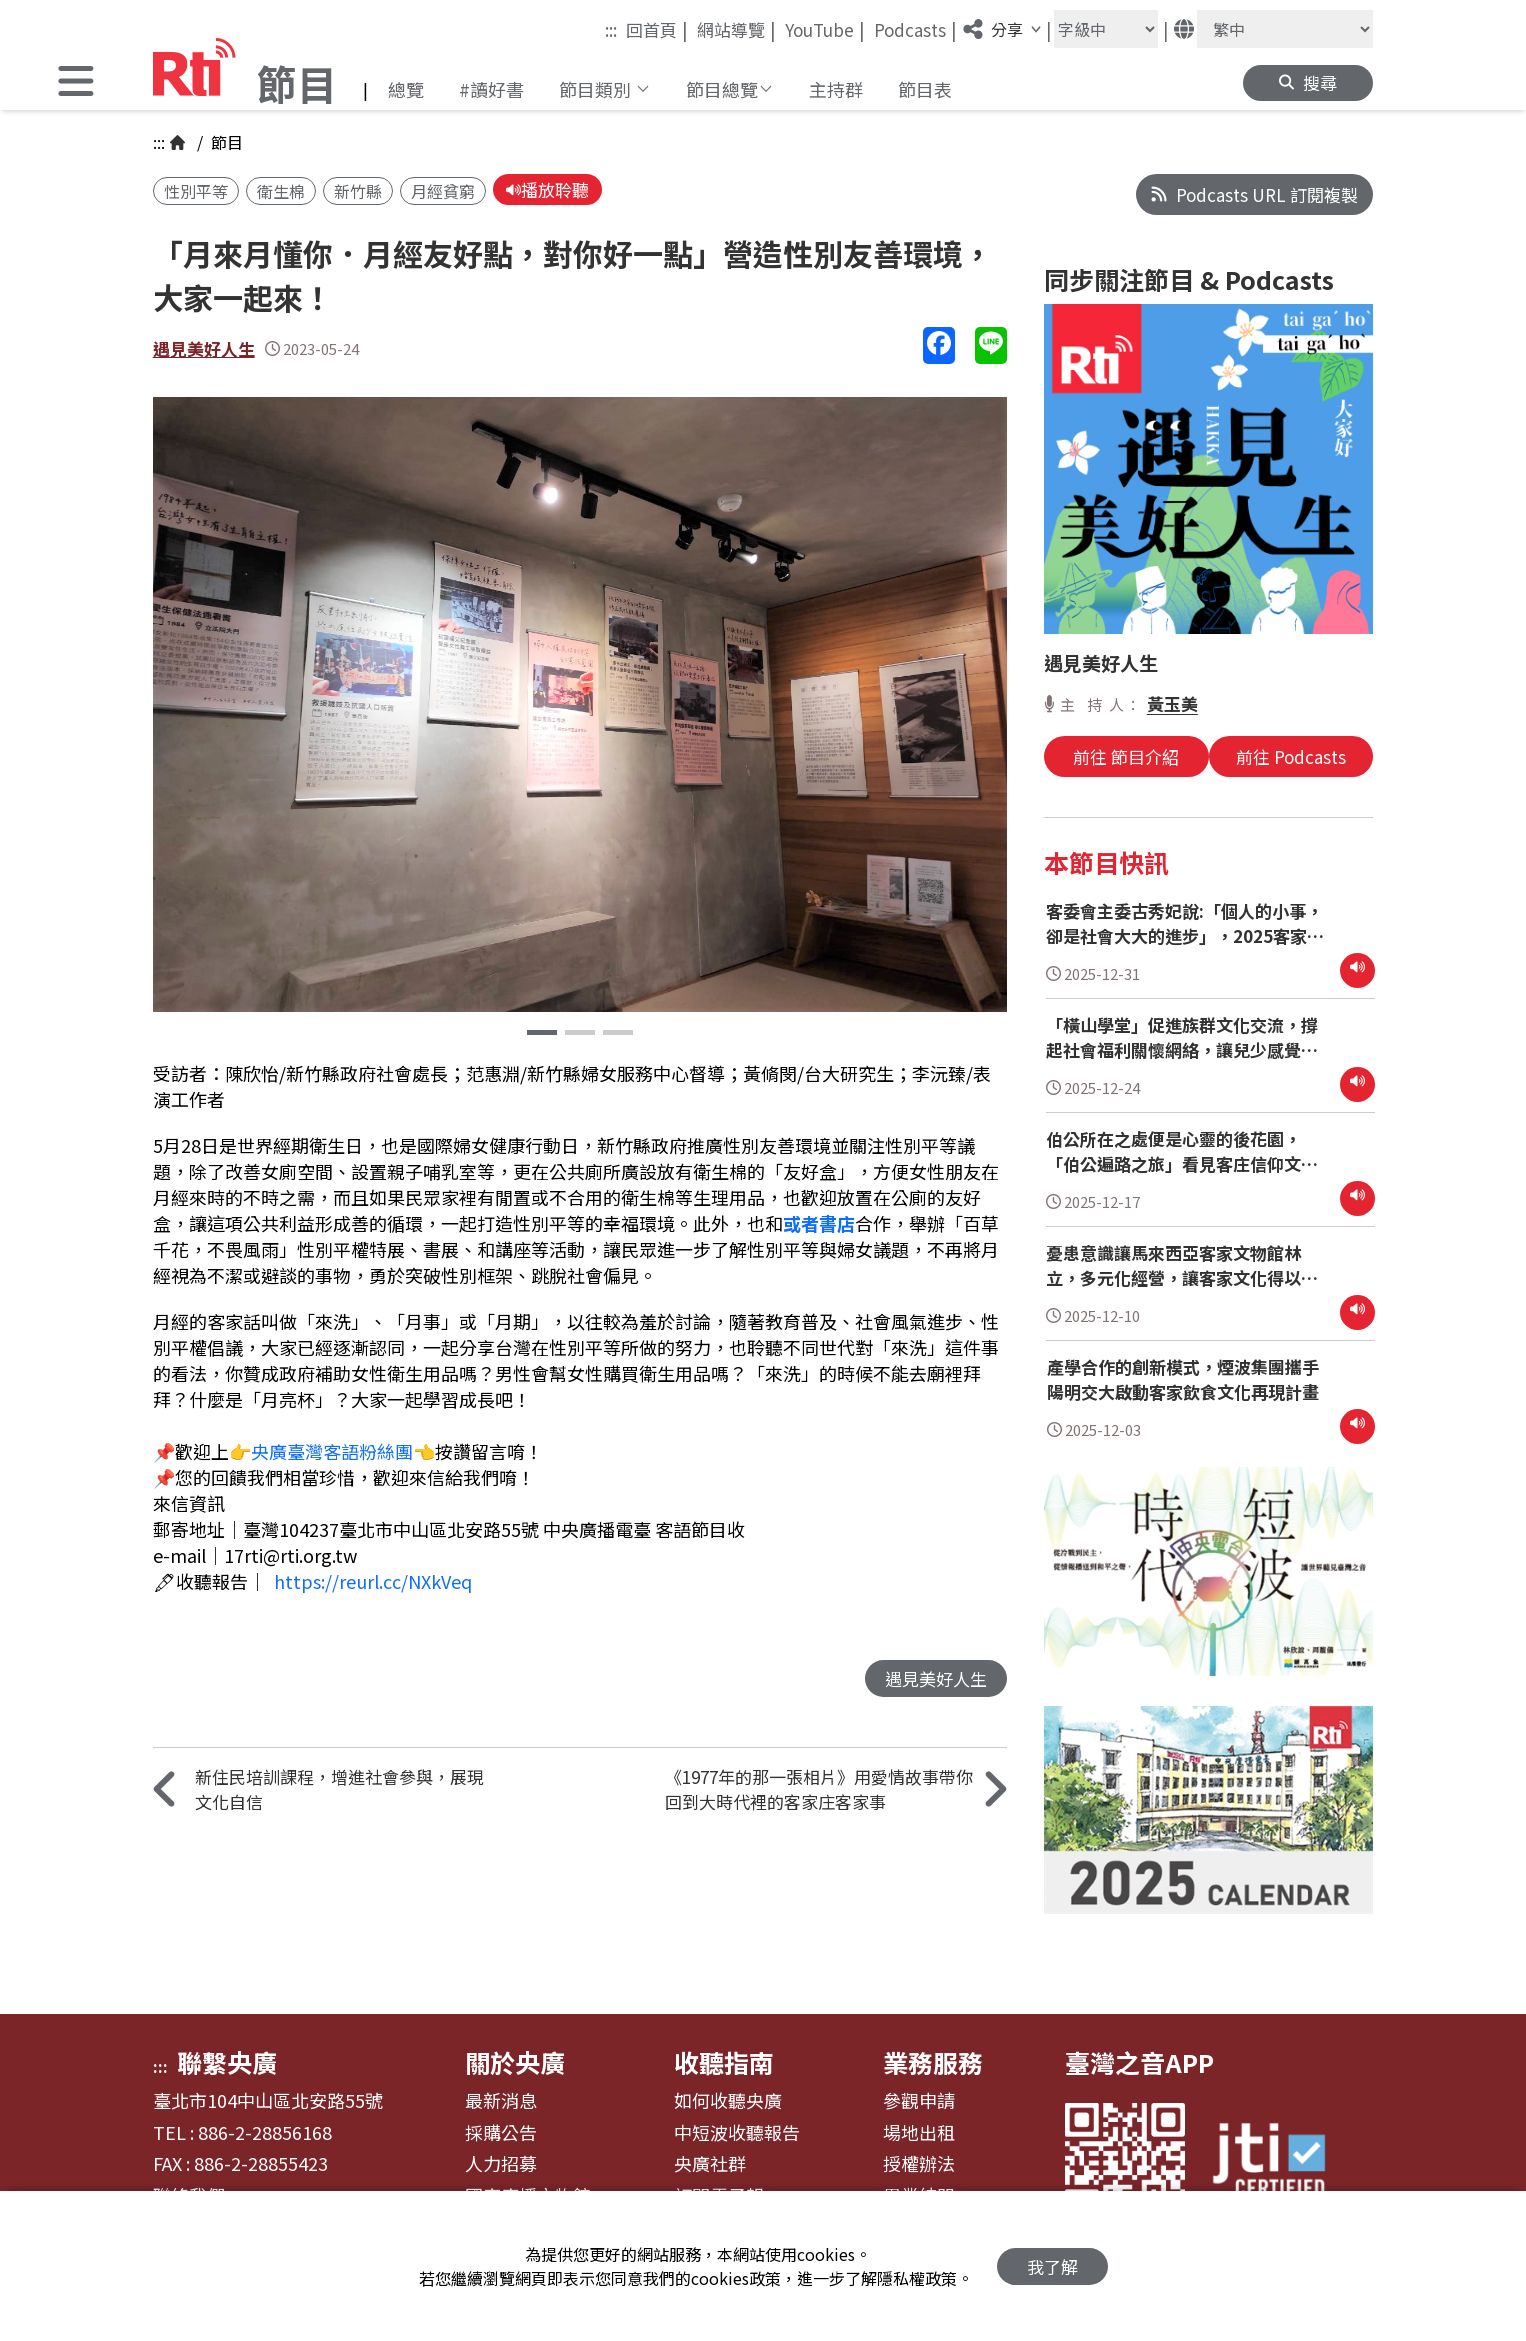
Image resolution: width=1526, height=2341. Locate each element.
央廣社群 (710, 2164)
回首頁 (657, 29)
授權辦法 (919, 2164)
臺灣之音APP (1139, 2062)
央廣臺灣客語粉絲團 (332, 1451)
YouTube (825, 29)
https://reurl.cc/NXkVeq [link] (373, 1581)
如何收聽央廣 (728, 2101)
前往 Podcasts (1291, 756)
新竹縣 (358, 191)
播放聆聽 (547, 189)
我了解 (1052, 2266)
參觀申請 (919, 2101)
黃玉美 (1172, 703)
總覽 (406, 89)
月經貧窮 (443, 191)
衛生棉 (281, 191)
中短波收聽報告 (737, 2133)
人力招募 (501, 2164)
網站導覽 (736, 29)
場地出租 (919, 2133)
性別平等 (196, 191)
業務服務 (933, 2062)
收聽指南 (724, 2062)
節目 (225, 142)
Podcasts (915, 29)
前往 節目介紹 (1126, 756)
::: (611, 29)
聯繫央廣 (227, 2062)
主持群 (836, 89)
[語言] (1285, 29)
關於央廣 (515, 2062)
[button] (76, 83)
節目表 (925, 89)
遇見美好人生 (204, 348)
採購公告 (501, 2133)
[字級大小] (1106, 29)
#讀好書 (491, 89)
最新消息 (501, 2101)
